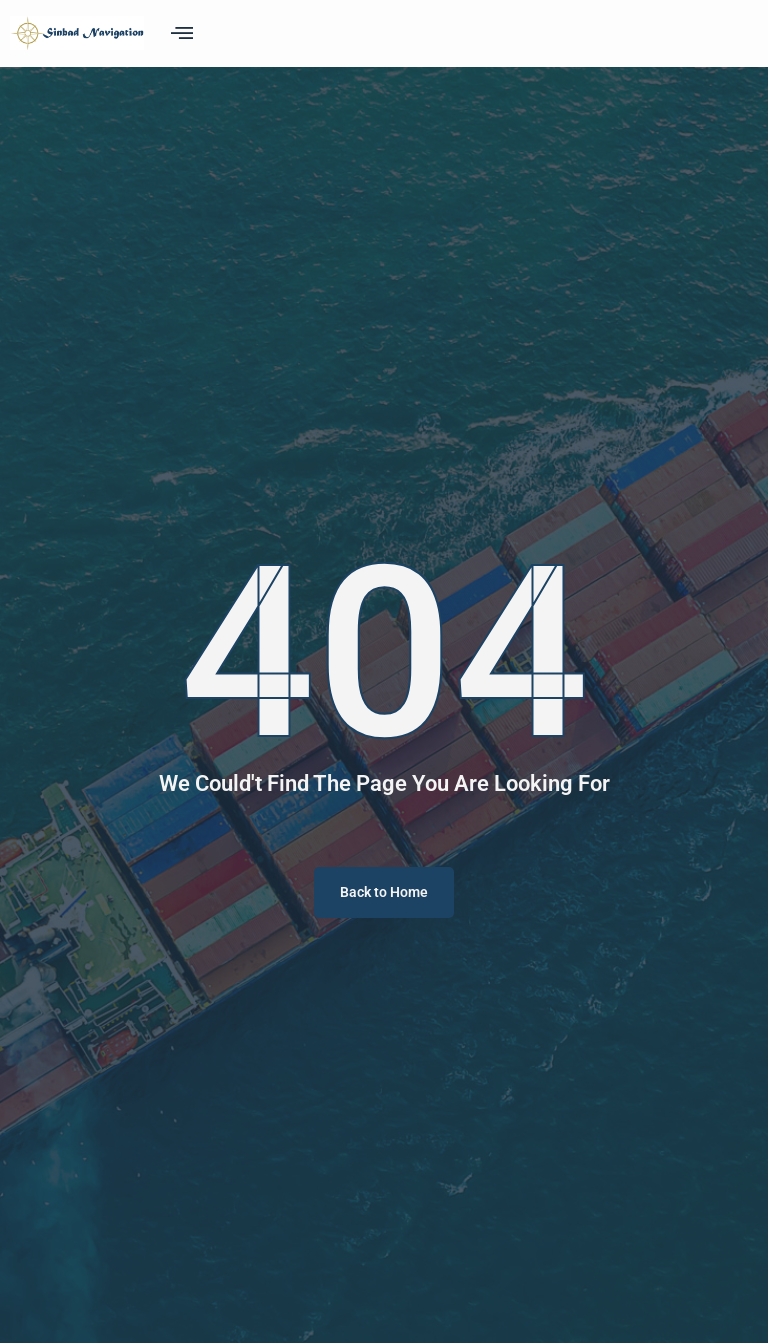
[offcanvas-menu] (182, 33)
